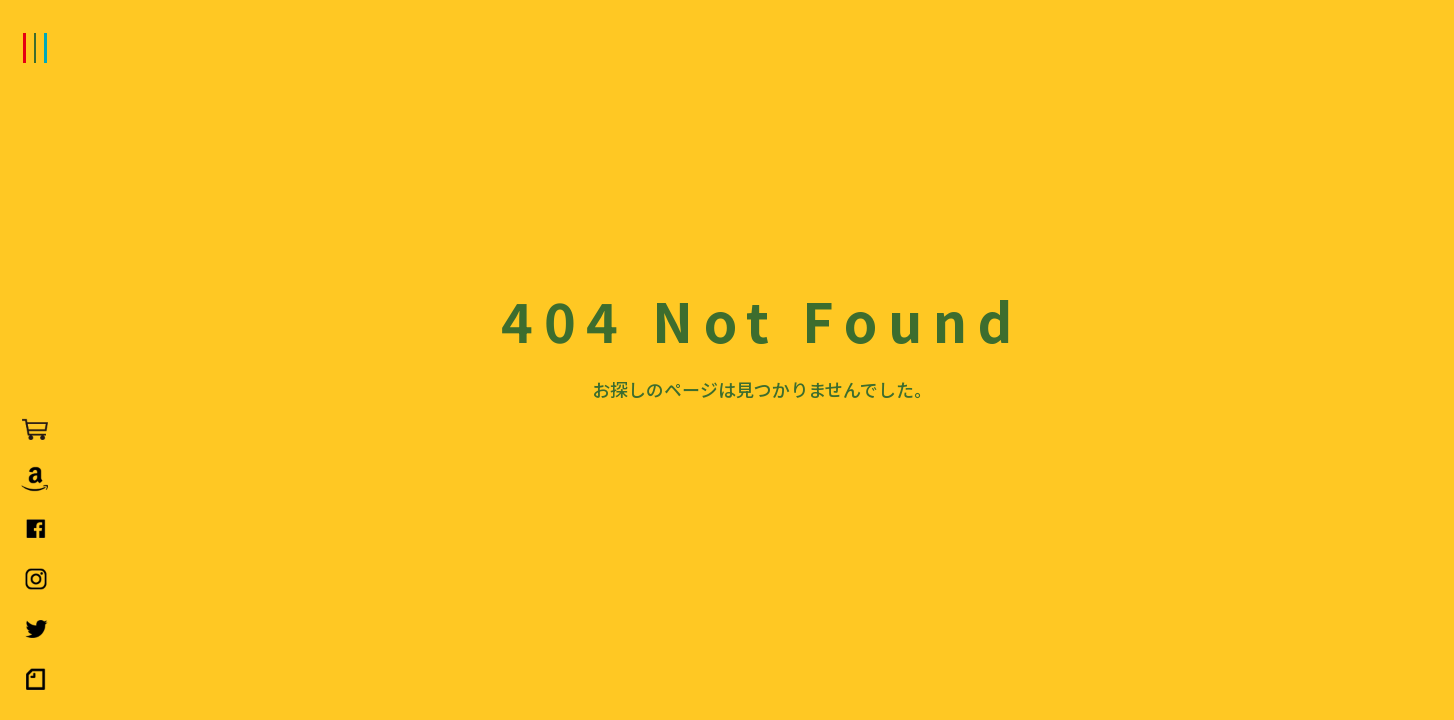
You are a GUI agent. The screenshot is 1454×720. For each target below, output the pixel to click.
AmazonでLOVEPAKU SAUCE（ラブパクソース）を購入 (35, 479)
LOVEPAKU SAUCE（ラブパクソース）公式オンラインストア (35, 429)
